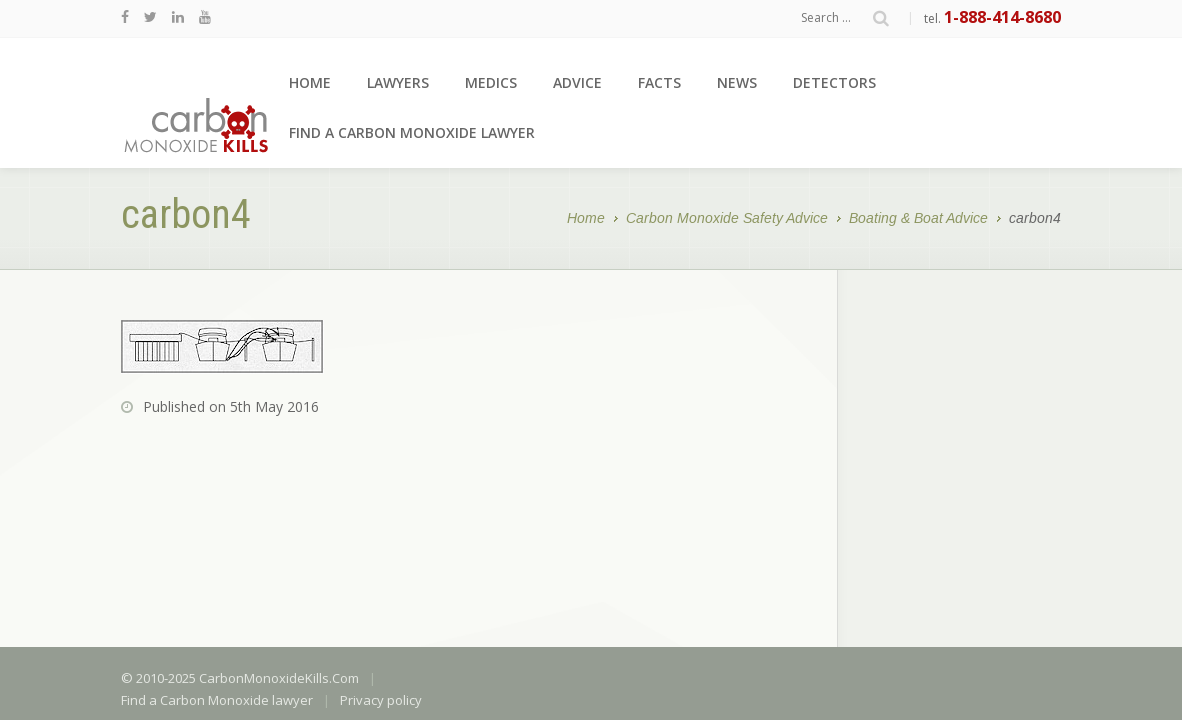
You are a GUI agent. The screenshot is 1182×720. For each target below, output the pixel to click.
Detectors (834, 82)
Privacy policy (381, 552)
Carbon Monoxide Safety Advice (727, 219)
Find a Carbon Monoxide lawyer (412, 132)
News (737, 82)
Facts (659, 82)
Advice (577, 82)
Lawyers (398, 82)
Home (310, 82)
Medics (491, 82)
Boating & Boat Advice (918, 219)
